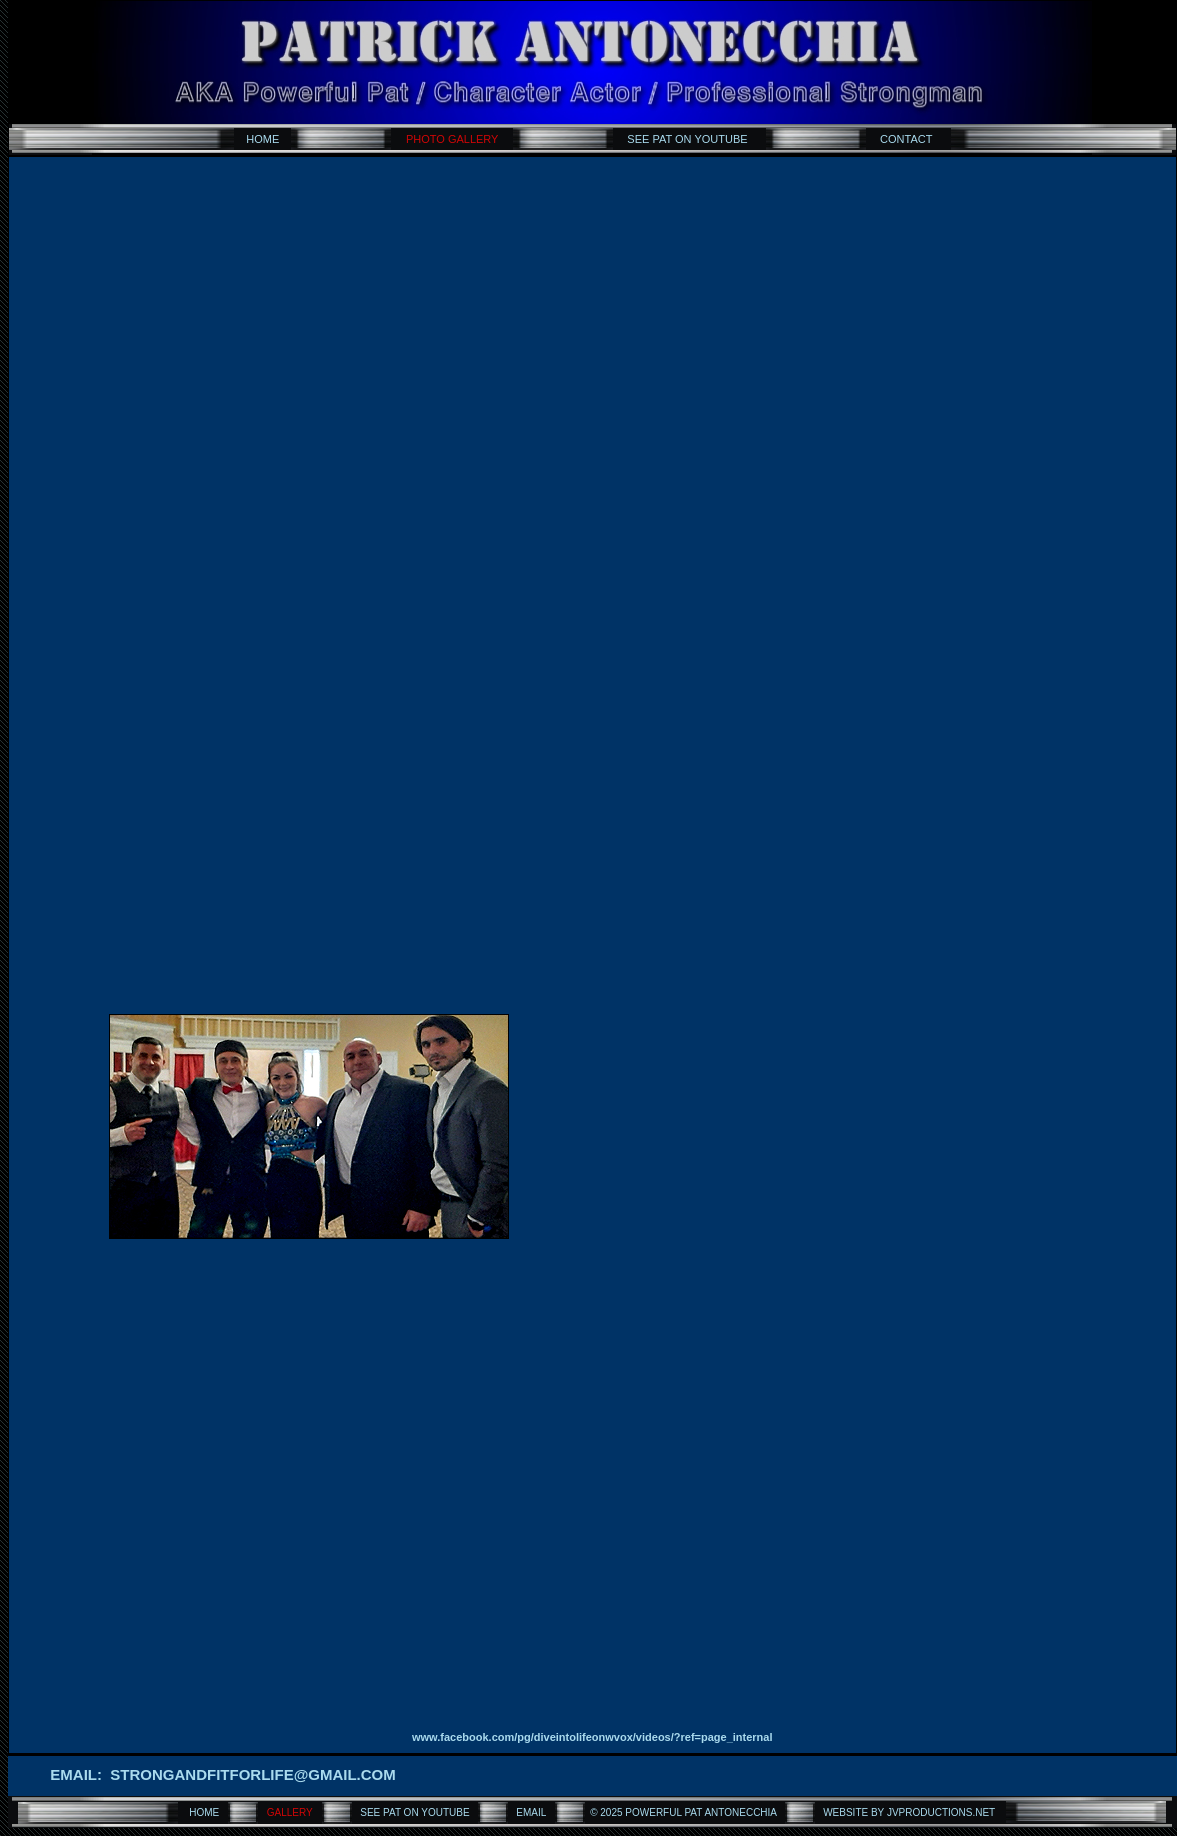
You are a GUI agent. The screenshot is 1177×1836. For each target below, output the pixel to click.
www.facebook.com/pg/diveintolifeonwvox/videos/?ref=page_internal (592, 1737)
